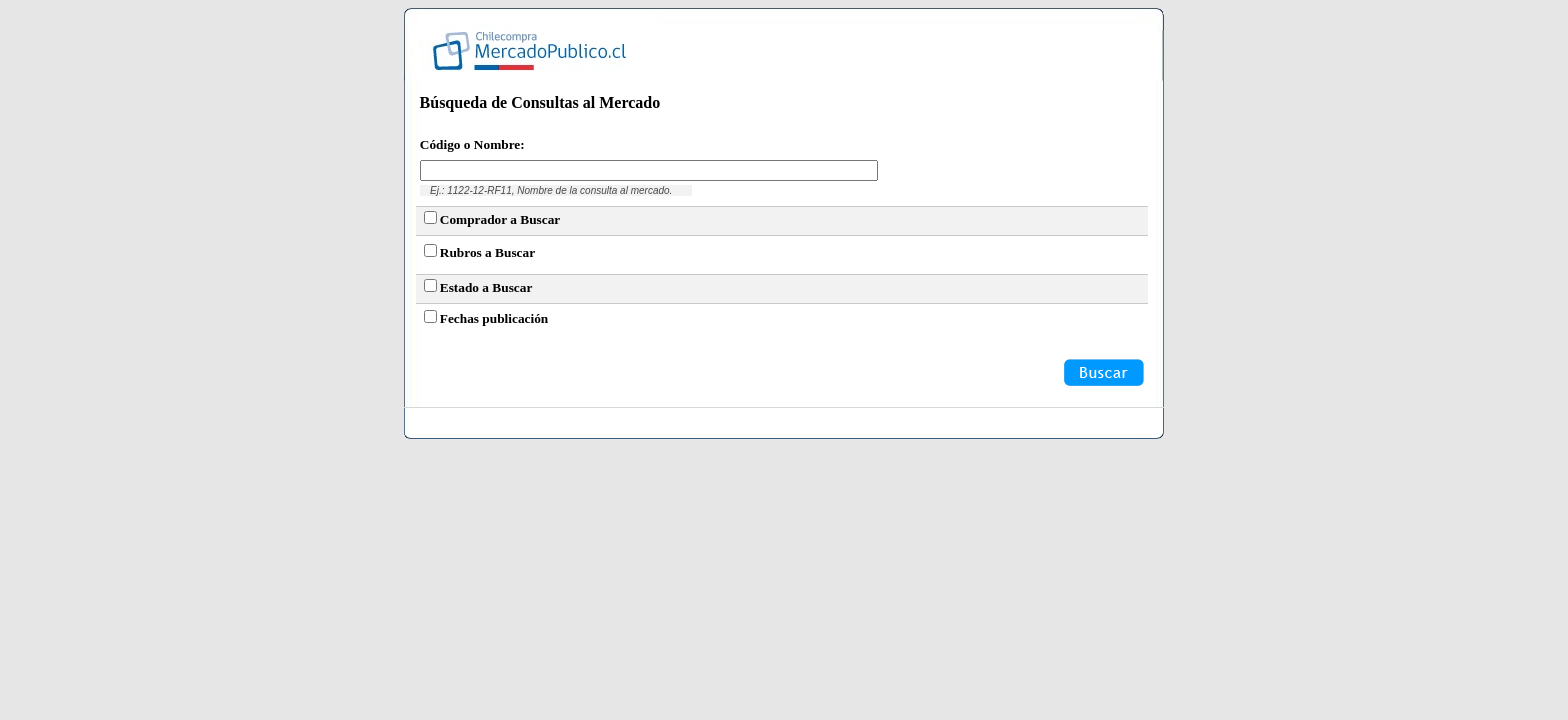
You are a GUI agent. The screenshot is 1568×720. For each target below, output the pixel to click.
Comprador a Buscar (500, 219)
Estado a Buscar (486, 287)
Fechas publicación (494, 318)
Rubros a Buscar (487, 252)
